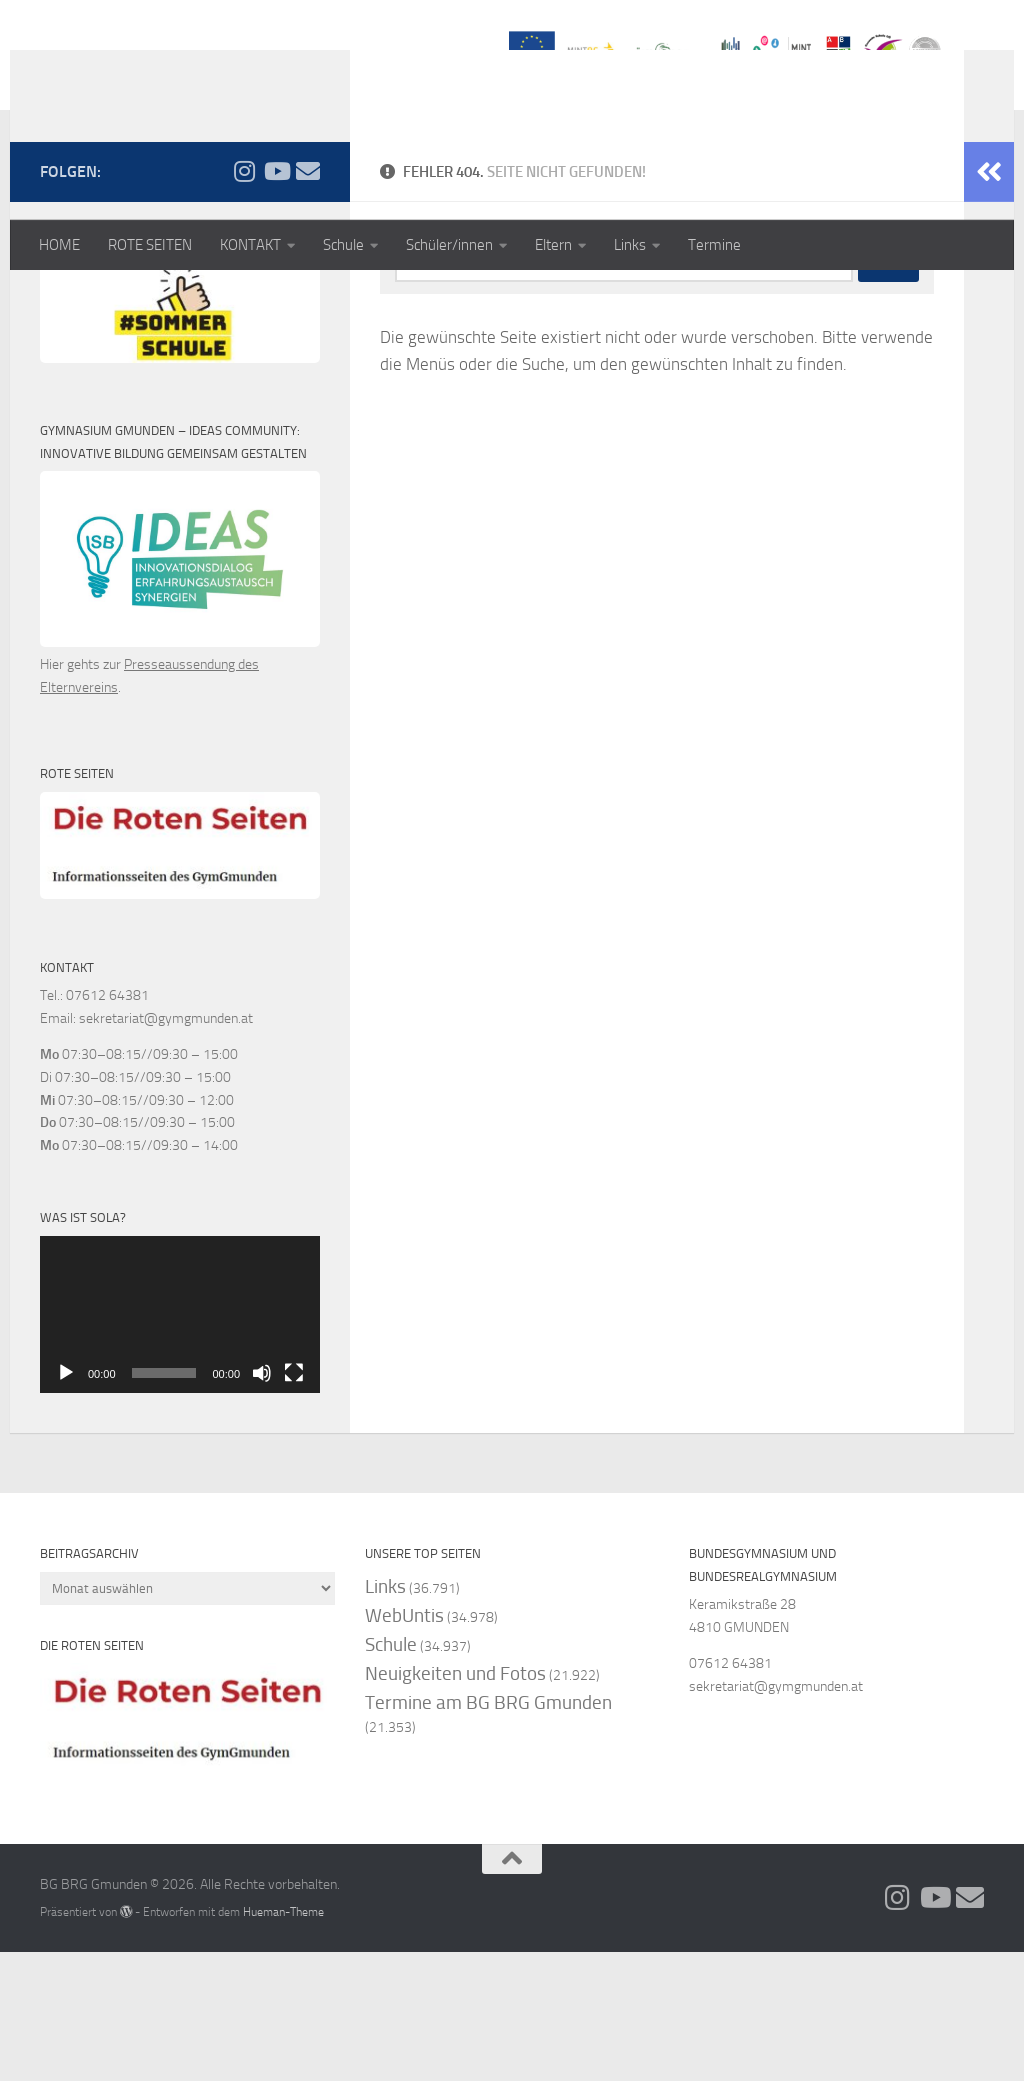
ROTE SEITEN (150, 245)
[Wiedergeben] (66, 1502)
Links (630, 245)
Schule (343, 245)
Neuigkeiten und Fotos (455, 1801)
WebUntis (404, 1743)
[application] (180, 1443)
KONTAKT (250, 245)
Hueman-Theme (283, 2040)
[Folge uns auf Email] (308, 299)
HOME (59, 245)
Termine (714, 245)
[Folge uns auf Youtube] (276, 299)
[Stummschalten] (262, 1502)
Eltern (553, 245)
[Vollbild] (294, 1502)
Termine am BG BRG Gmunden (488, 1831)
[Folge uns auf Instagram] (244, 299)
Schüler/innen (449, 245)
